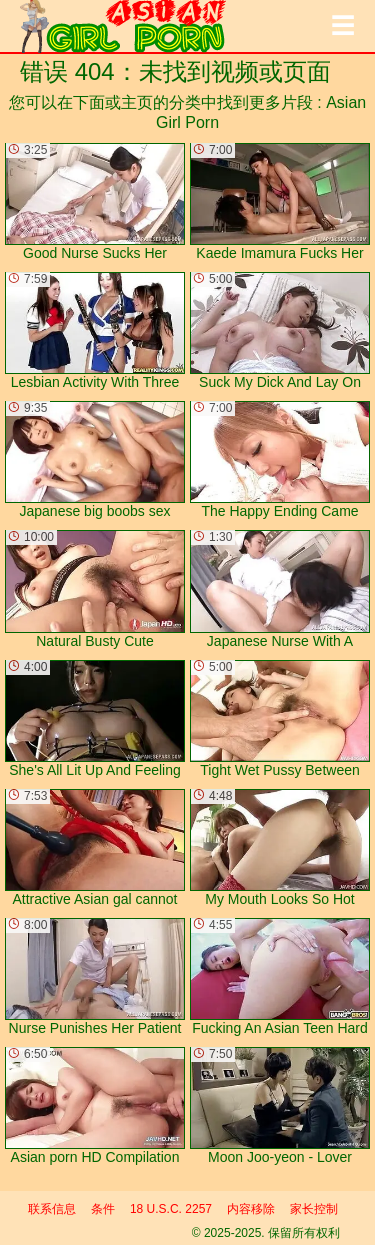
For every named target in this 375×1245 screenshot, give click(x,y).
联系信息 (52, 1209)
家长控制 (314, 1209)
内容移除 (251, 1209)
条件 (103, 1209)
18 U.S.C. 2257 (171, 1209)
